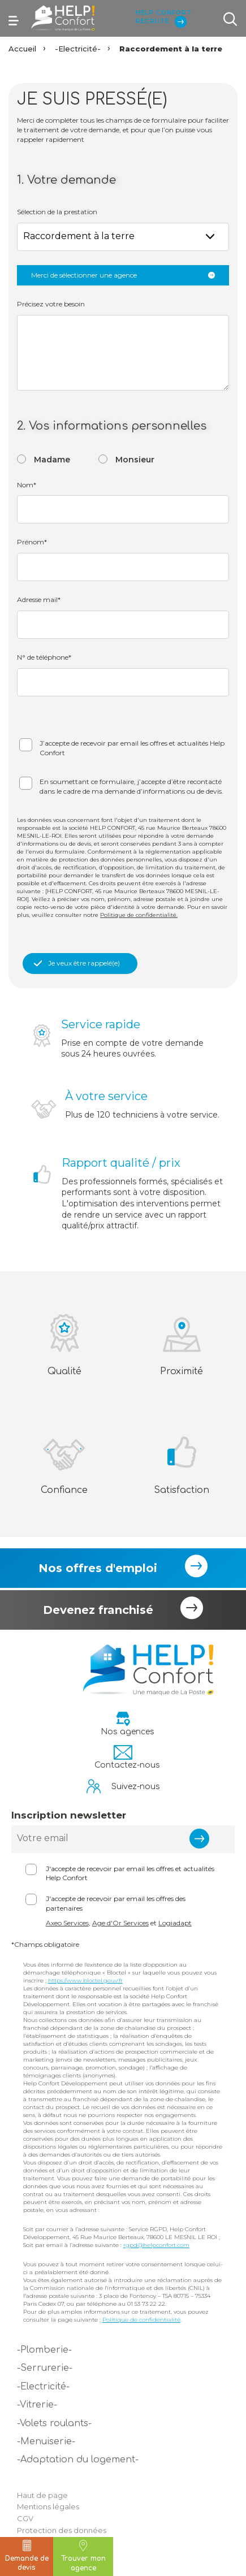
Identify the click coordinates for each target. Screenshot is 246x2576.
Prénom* (32, 542)
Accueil (22, 48)
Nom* (26, 484)
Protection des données (61, 2530)
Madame (52, 459)
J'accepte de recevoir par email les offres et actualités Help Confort (130, 1873)
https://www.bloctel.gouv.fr (85, 1980)
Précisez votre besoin (51, 304)
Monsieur (134, 459)
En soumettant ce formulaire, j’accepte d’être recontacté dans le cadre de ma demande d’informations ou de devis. (131, 786)
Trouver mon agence (83, 2556)
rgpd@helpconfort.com (156, 2245)
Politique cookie (47, 2542)
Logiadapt (175, 1923)
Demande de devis (27, 2555)
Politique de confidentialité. (139, 915)
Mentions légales (48, 2506)
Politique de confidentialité (141, 2319)
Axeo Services (67, 1923)
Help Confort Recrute (163, 17)
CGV (25, 2518)
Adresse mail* (39, 599)
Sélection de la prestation (57, 211)
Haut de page (42, 2495)
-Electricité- (78, 48)
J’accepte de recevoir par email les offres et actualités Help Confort (132, 748)
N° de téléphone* (44, 657)
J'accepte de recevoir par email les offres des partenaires (115, 1903)
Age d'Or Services (120, 1923)
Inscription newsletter (68, 1815)
